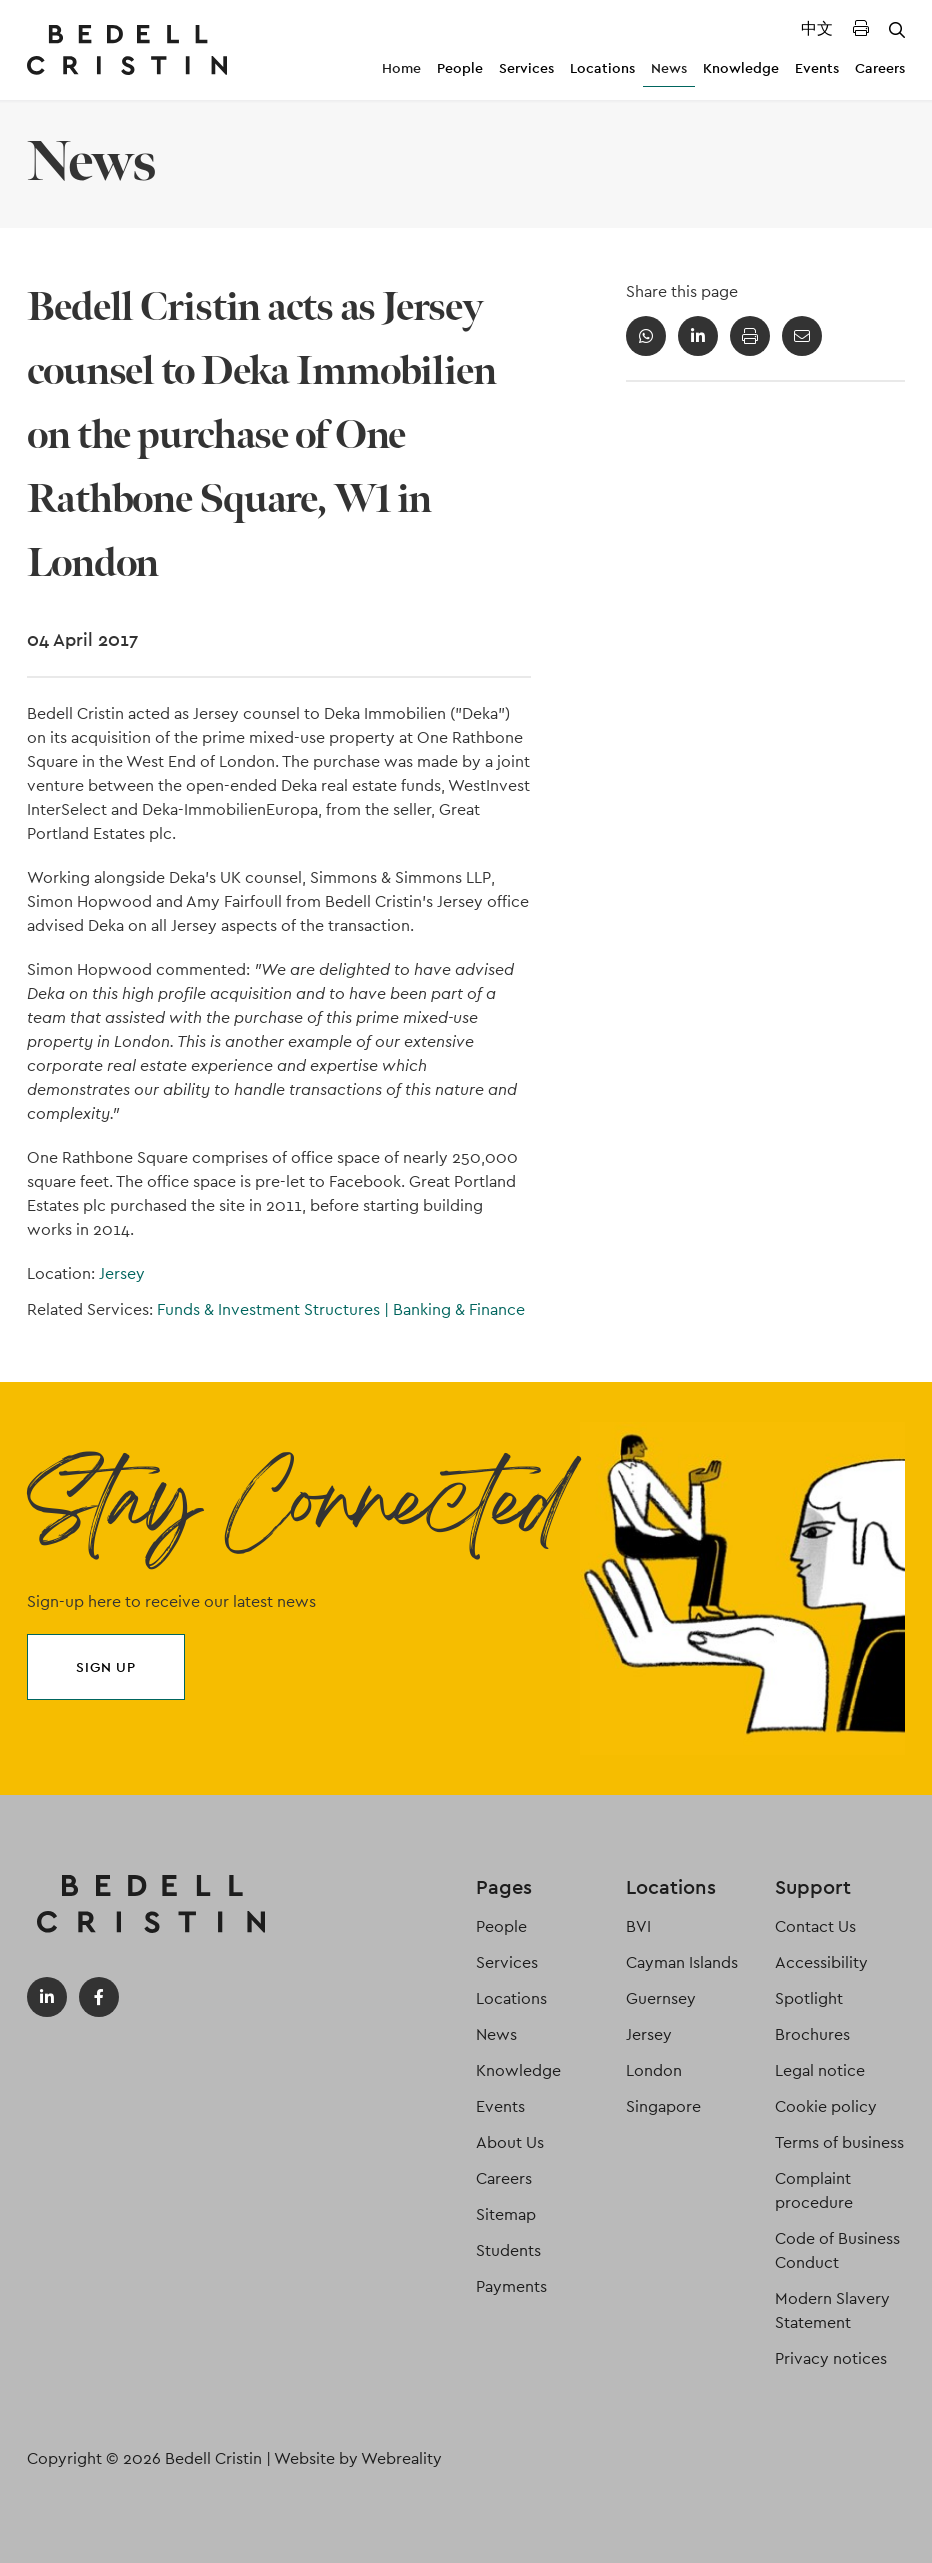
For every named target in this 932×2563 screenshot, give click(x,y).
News (669, 68)
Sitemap (506, 2214)
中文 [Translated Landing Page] (817, 28)
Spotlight (809, 1998)
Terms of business (839, 2142)
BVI (638, 1926)
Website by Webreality (358, 2458)
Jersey (122, 1273)
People (460, 68)
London (654, 2070)
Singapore (663, 2106)
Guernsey (661, 1998)
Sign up (106, 1667)
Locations (602, 68)
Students (508, 2250)
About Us (510, 2142)
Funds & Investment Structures (275, 1309)
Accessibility (821, 1962)
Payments (511, 2286)
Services (526, 68)
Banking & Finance (459, 1309)
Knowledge (741, 68)
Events (817, 68)
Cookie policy (826, 2106)
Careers (880, 68)
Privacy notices (831, 2358)
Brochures (812, 2034)
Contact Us (815, 1926)
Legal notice (820, 2070)
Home (401, 68)
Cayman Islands (682, 1962)
